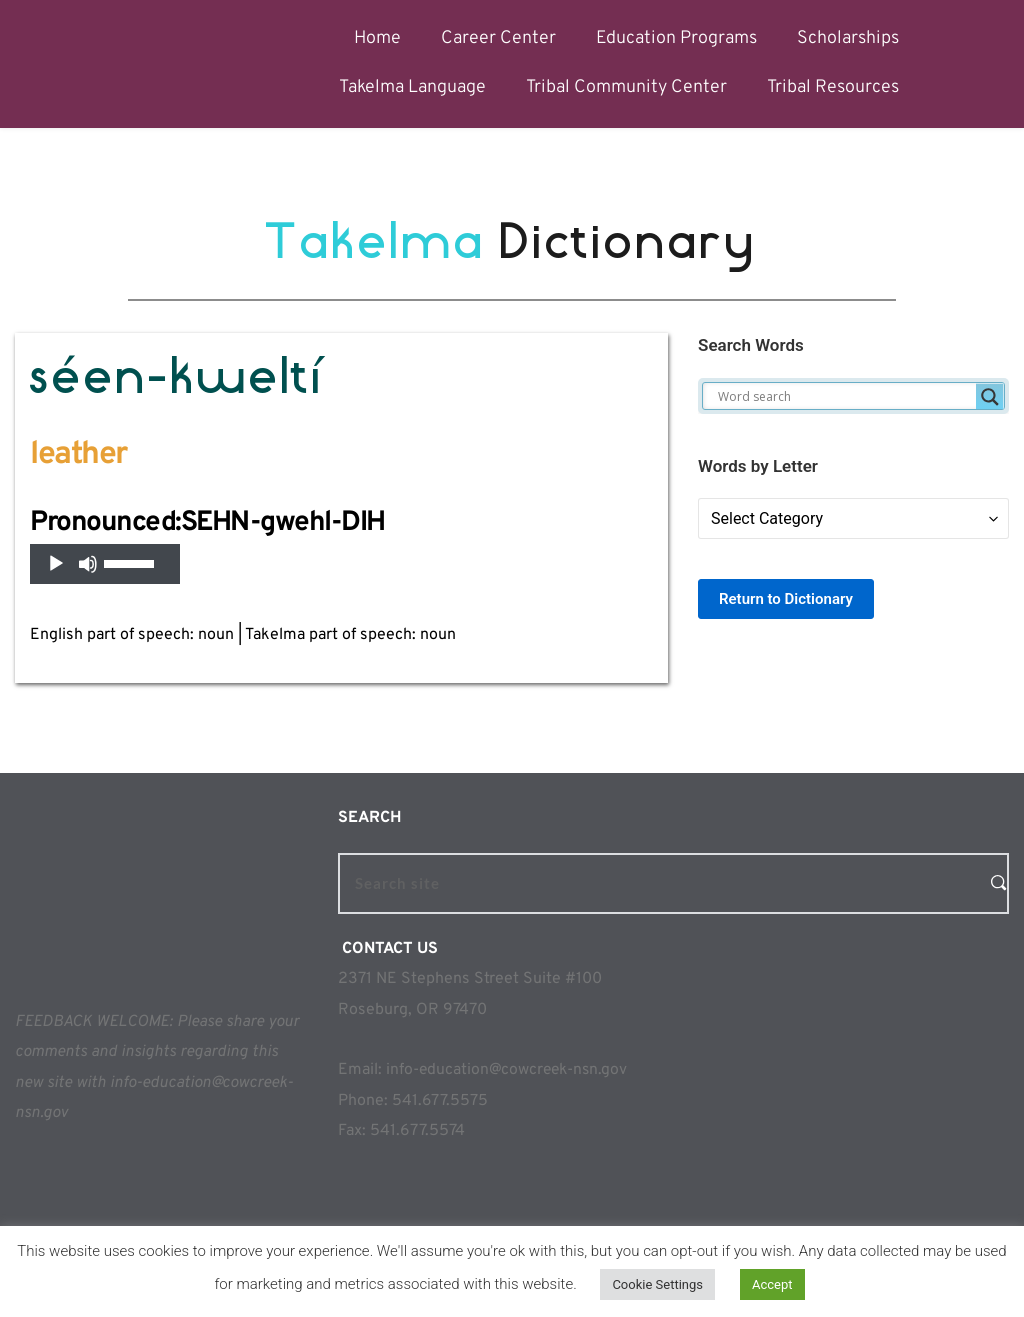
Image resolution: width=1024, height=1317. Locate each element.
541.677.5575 (440, 1101)
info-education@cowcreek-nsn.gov (509, 1070)
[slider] (132, 562)
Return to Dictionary (786, 599)
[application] (105, 564)
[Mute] (88, 564)
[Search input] (844, 397)
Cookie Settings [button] (657, 1284)
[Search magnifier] (990, 397)
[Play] (56, 564)
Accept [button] (772, 1284)
